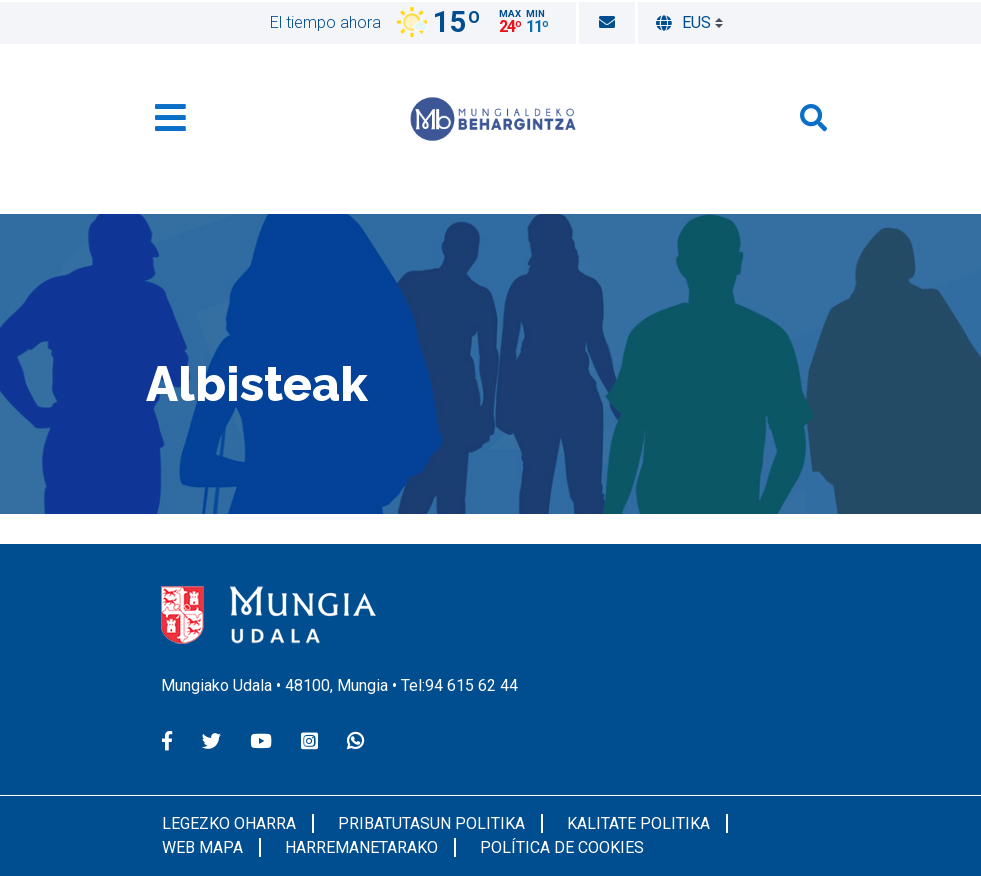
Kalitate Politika (638, 823)
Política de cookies (562, 847)
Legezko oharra (229, 823)
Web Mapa (202, 847)
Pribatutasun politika (431, 823)
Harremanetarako (361, 847)
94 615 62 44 (471, 685)
